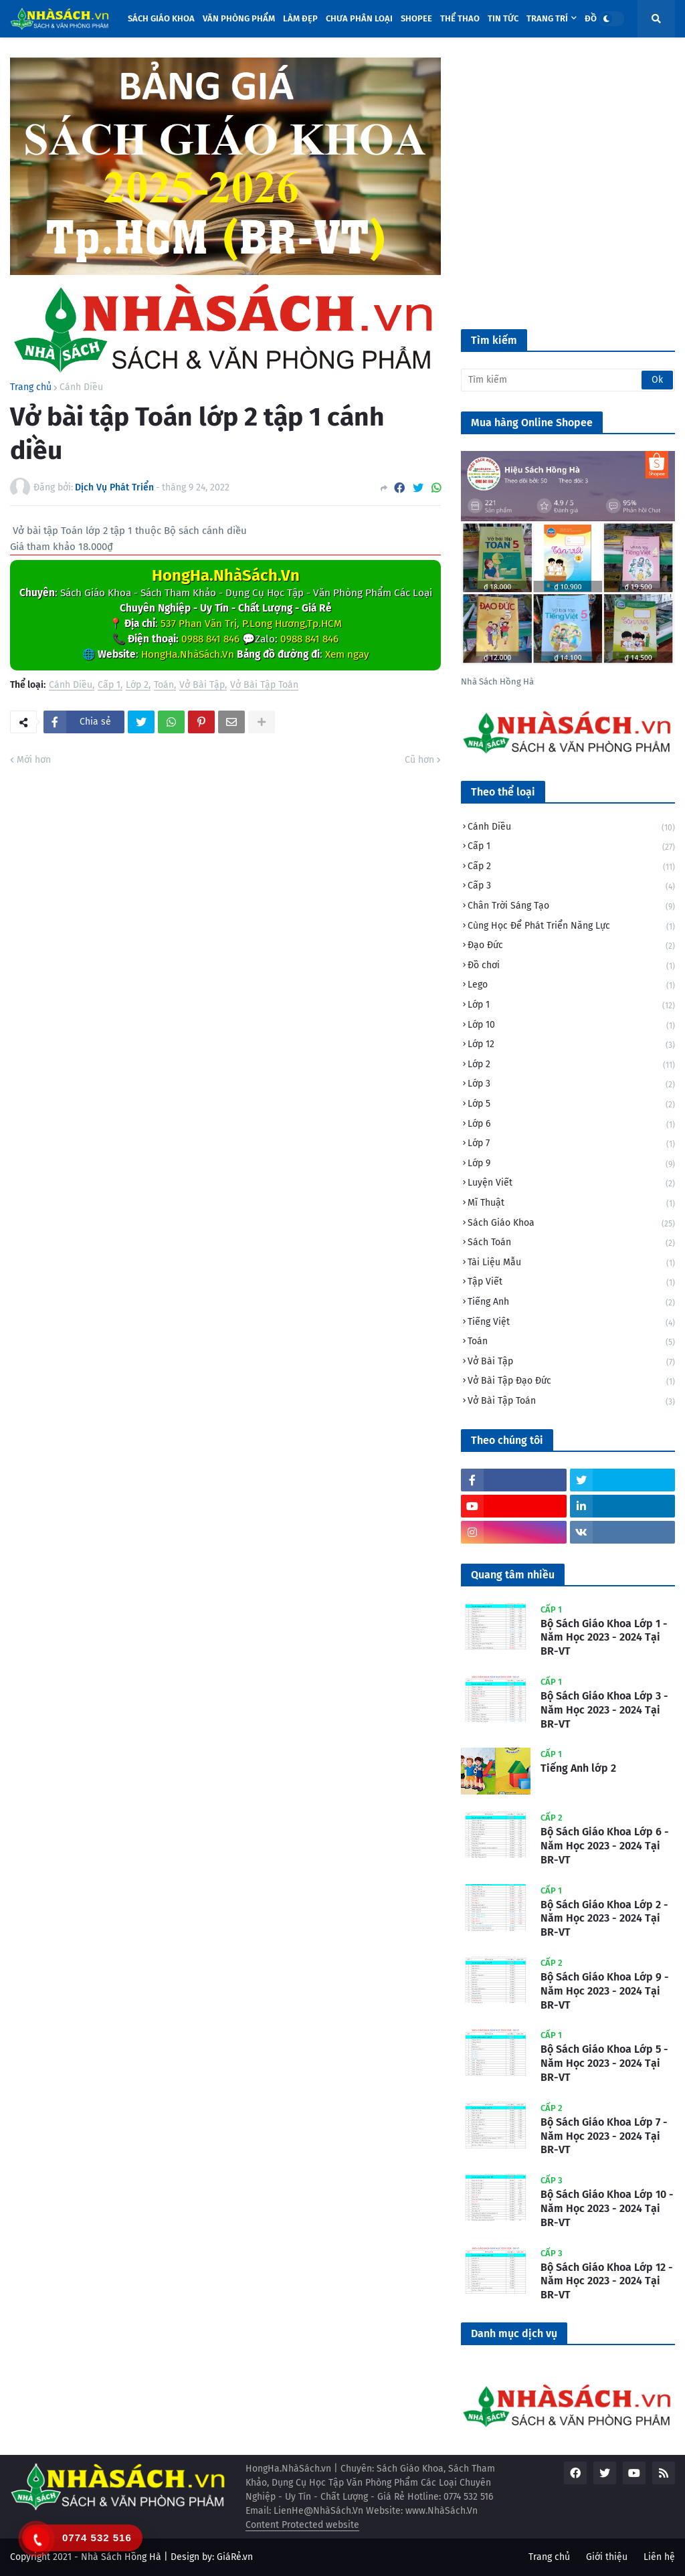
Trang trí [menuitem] (547, 18)
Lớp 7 (571, 1144)
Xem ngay (347, 654)
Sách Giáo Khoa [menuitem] (161, 18)
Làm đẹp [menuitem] (300, 18)
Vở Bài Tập (202, 685)
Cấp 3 (571, 887)
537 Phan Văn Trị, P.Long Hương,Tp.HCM (251, 624)
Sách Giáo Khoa (571, 1224)
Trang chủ (31, 387)
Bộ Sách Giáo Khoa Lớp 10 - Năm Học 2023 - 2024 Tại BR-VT (607, 2208)
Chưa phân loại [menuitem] (359, 18)
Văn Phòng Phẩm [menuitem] (239, 18)
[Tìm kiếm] (568, 380)
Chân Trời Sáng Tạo (571, 907)
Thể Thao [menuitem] (460, 18)
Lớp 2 (137, 685)
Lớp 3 (571, 1085)
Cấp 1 (109, 685)
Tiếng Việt (571, 1323)
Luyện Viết (571, 1184)
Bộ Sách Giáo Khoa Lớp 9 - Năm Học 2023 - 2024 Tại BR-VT (605, 1990)
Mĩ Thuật (571, 1204)
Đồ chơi (571, 966)
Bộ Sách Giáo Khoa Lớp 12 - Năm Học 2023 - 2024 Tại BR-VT (607, 2281)
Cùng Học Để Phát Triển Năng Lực (571, 927)
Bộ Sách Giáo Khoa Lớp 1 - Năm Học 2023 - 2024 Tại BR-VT (604, 1637)
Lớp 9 (571, 1165)
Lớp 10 (571, 1026)
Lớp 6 (571, 1125)
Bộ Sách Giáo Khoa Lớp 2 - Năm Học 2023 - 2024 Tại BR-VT (604, 1918)
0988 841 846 (210, 639)
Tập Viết (571, 1283)
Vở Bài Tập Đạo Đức (571, 1382)
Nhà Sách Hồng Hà (121, 2557)
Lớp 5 (571, 1105)
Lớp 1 (571, 1006)
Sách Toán (571, 1243)
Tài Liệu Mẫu (571, 1264)
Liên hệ (659, 2557)
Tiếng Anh (571, 1303)
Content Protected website (302, 2525)
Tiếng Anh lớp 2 (578, 1768)
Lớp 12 (571, 1045)
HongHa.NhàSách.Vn (226, 575)
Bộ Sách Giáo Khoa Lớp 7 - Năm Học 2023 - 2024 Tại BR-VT (604, 2136)
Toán (164, 685)
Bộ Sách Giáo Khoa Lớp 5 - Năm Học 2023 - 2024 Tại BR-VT (604, 2063)
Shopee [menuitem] (416, 18)
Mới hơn (34, 759)
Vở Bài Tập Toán (264, 685)
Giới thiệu (606, 2557)
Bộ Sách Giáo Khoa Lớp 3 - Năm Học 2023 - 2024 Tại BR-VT (604, 1709)
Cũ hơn (419, 759)
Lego (571, 986)
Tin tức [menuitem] (503, 18)
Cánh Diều (81, 387)
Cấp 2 (571, 867)
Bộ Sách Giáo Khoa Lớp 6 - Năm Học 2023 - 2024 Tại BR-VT (605, 1845)
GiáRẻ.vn (235, 2557)
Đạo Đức (571, 946)
